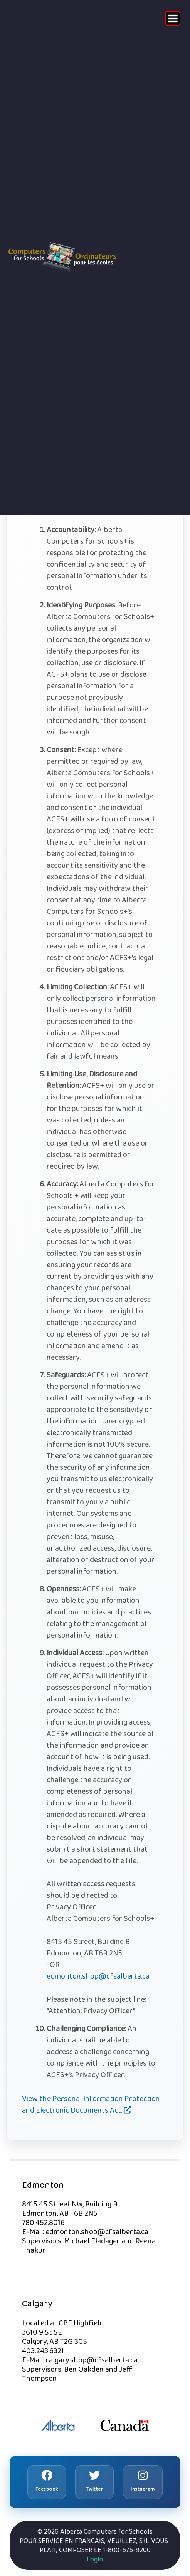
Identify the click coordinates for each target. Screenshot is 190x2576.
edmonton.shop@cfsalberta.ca (98, 1976)
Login (95, 2559)
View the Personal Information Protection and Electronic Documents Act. (91, 2104)
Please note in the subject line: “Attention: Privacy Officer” (96, 2004)
